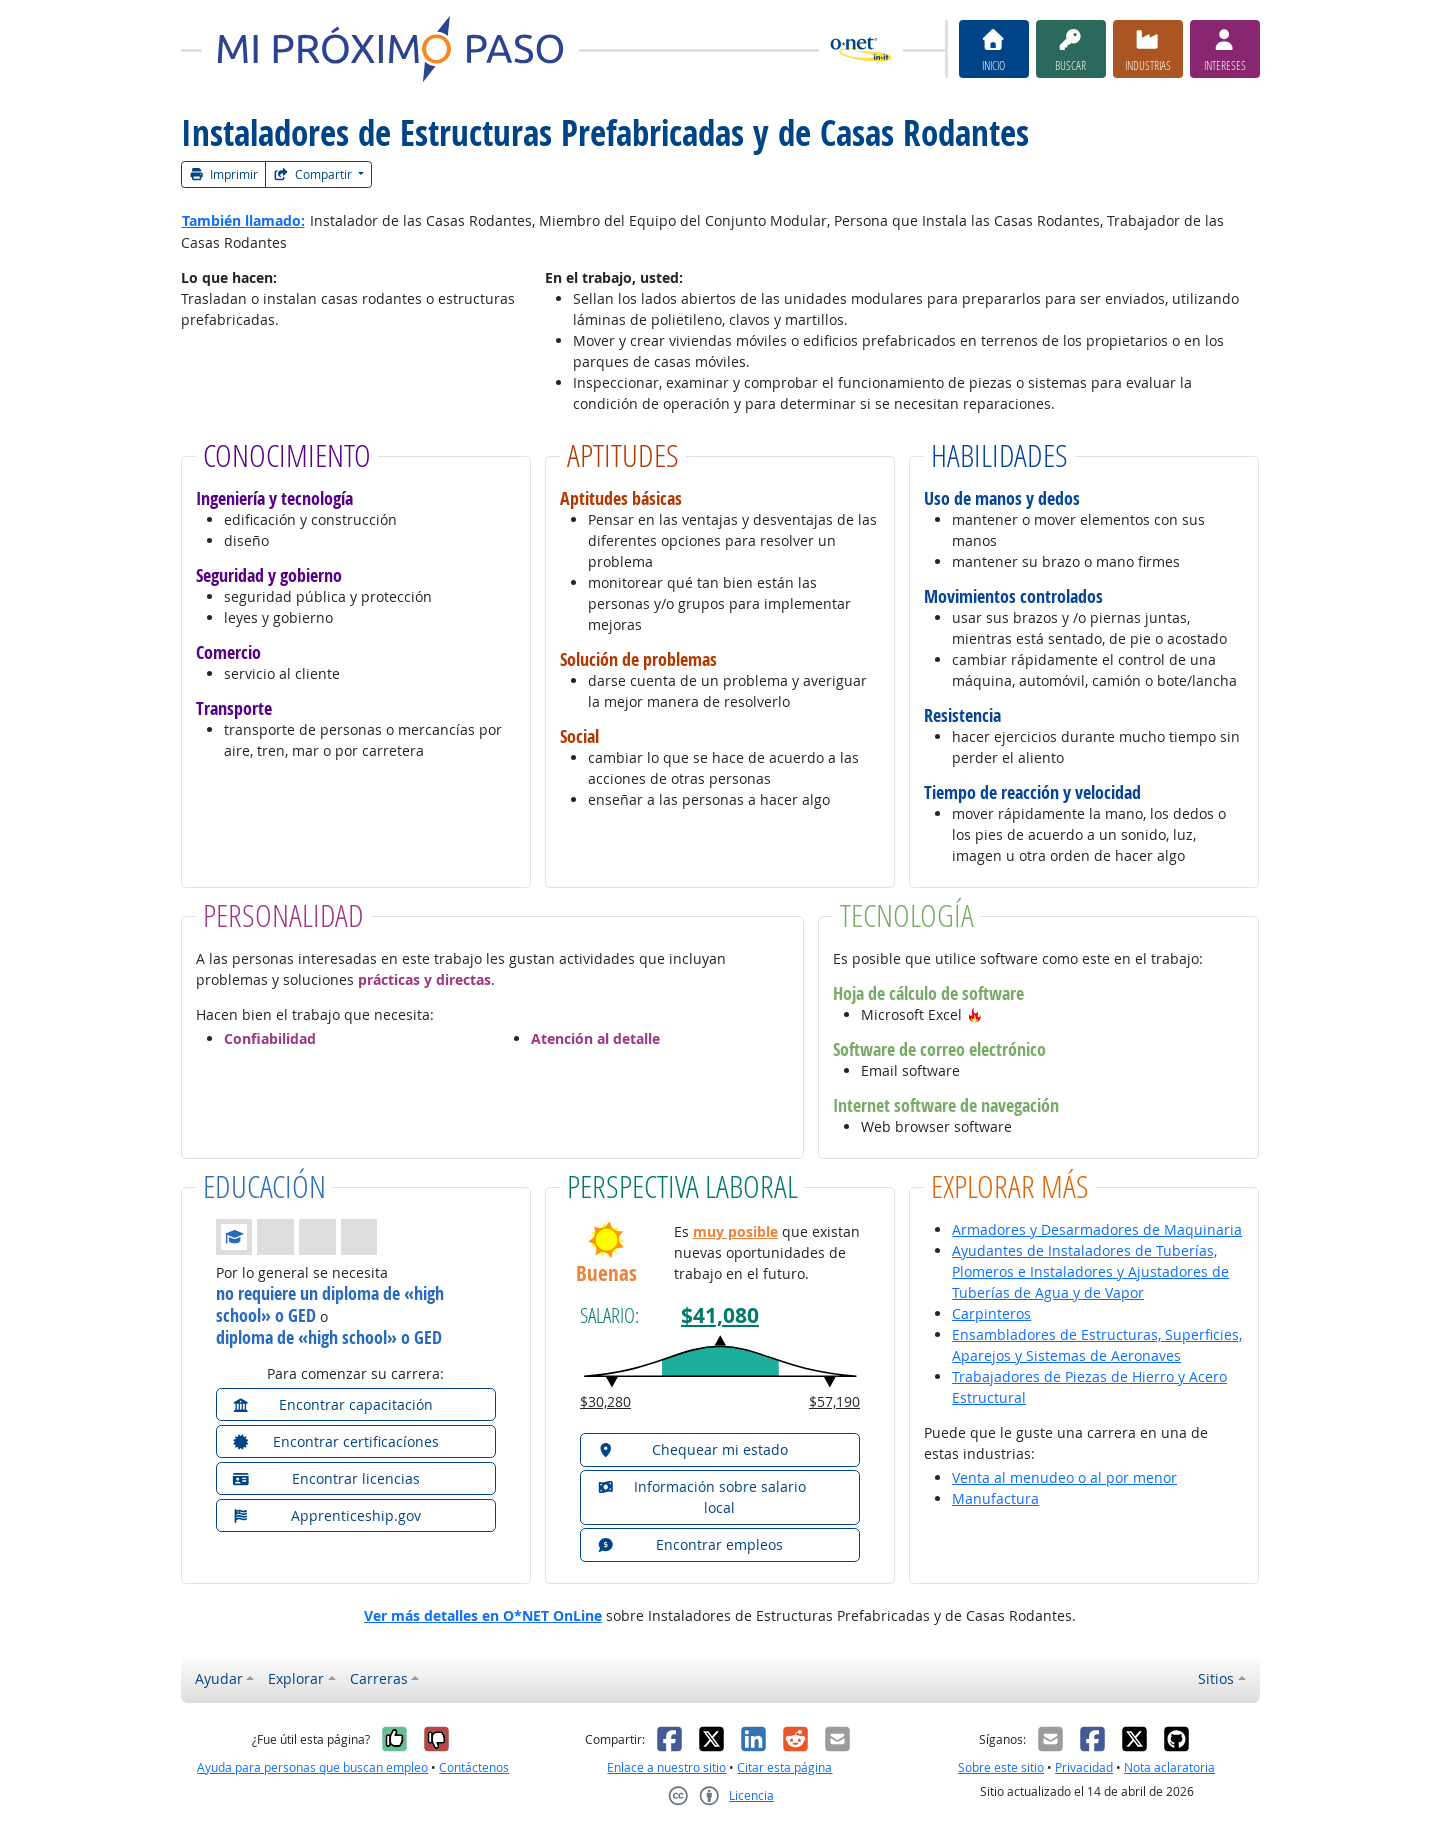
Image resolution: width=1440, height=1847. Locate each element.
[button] (975, 1014)
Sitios (1216, 1678)
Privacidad (1084, 1767)
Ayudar (219, 1678)
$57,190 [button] (834, 1401)
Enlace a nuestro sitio (666, 1767)
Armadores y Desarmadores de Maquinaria (1097, 1229)
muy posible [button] (735, 1231)
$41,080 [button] (720, 1315)
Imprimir (224, 174)
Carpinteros (991, 1313)
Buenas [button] (606, 1273)
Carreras (379, 1678)
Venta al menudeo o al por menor (1064, 1477)
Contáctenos (474, 1767)
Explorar (296, 1678)
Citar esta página (784, 1767)
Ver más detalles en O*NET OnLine (483, 1615)
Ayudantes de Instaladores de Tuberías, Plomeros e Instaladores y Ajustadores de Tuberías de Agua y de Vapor (1090, 1271)
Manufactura (995, 1498)
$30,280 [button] (605, 1401)
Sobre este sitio (1001, 1767)
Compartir (314, 174)
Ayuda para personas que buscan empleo (312, 1767)
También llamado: (243, 220)
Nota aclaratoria (1169, 1767)
